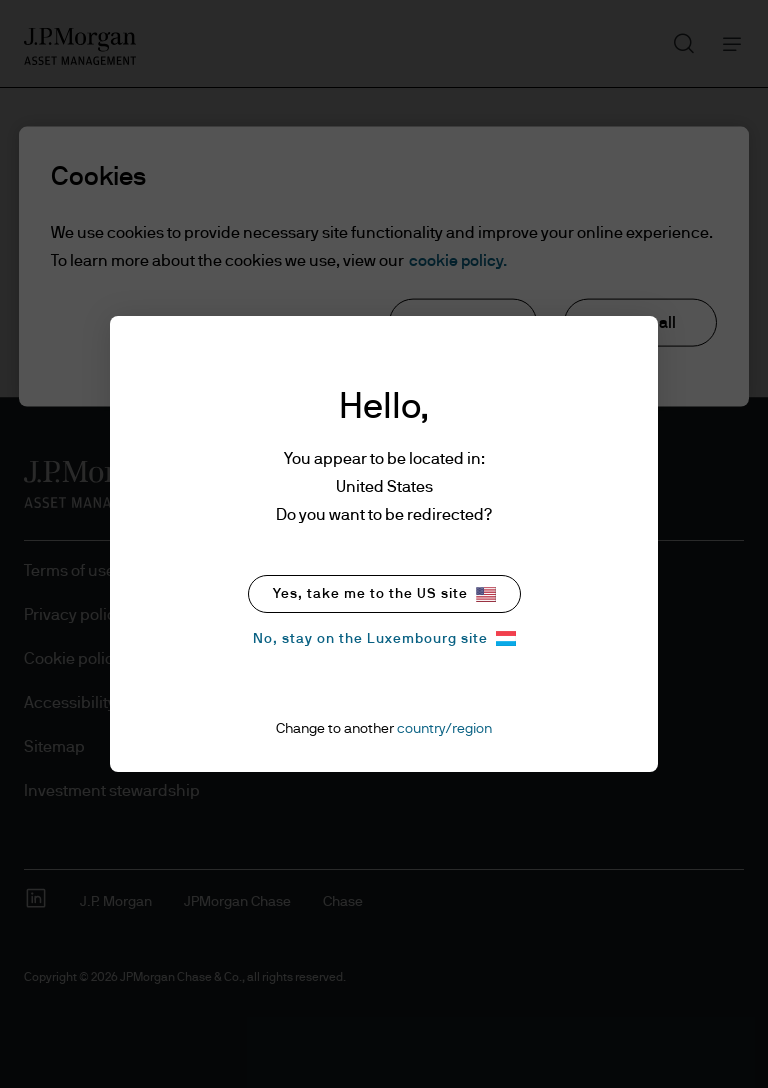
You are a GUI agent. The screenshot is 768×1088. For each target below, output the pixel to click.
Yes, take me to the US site (384, 594)
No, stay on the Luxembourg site (384, 638)
